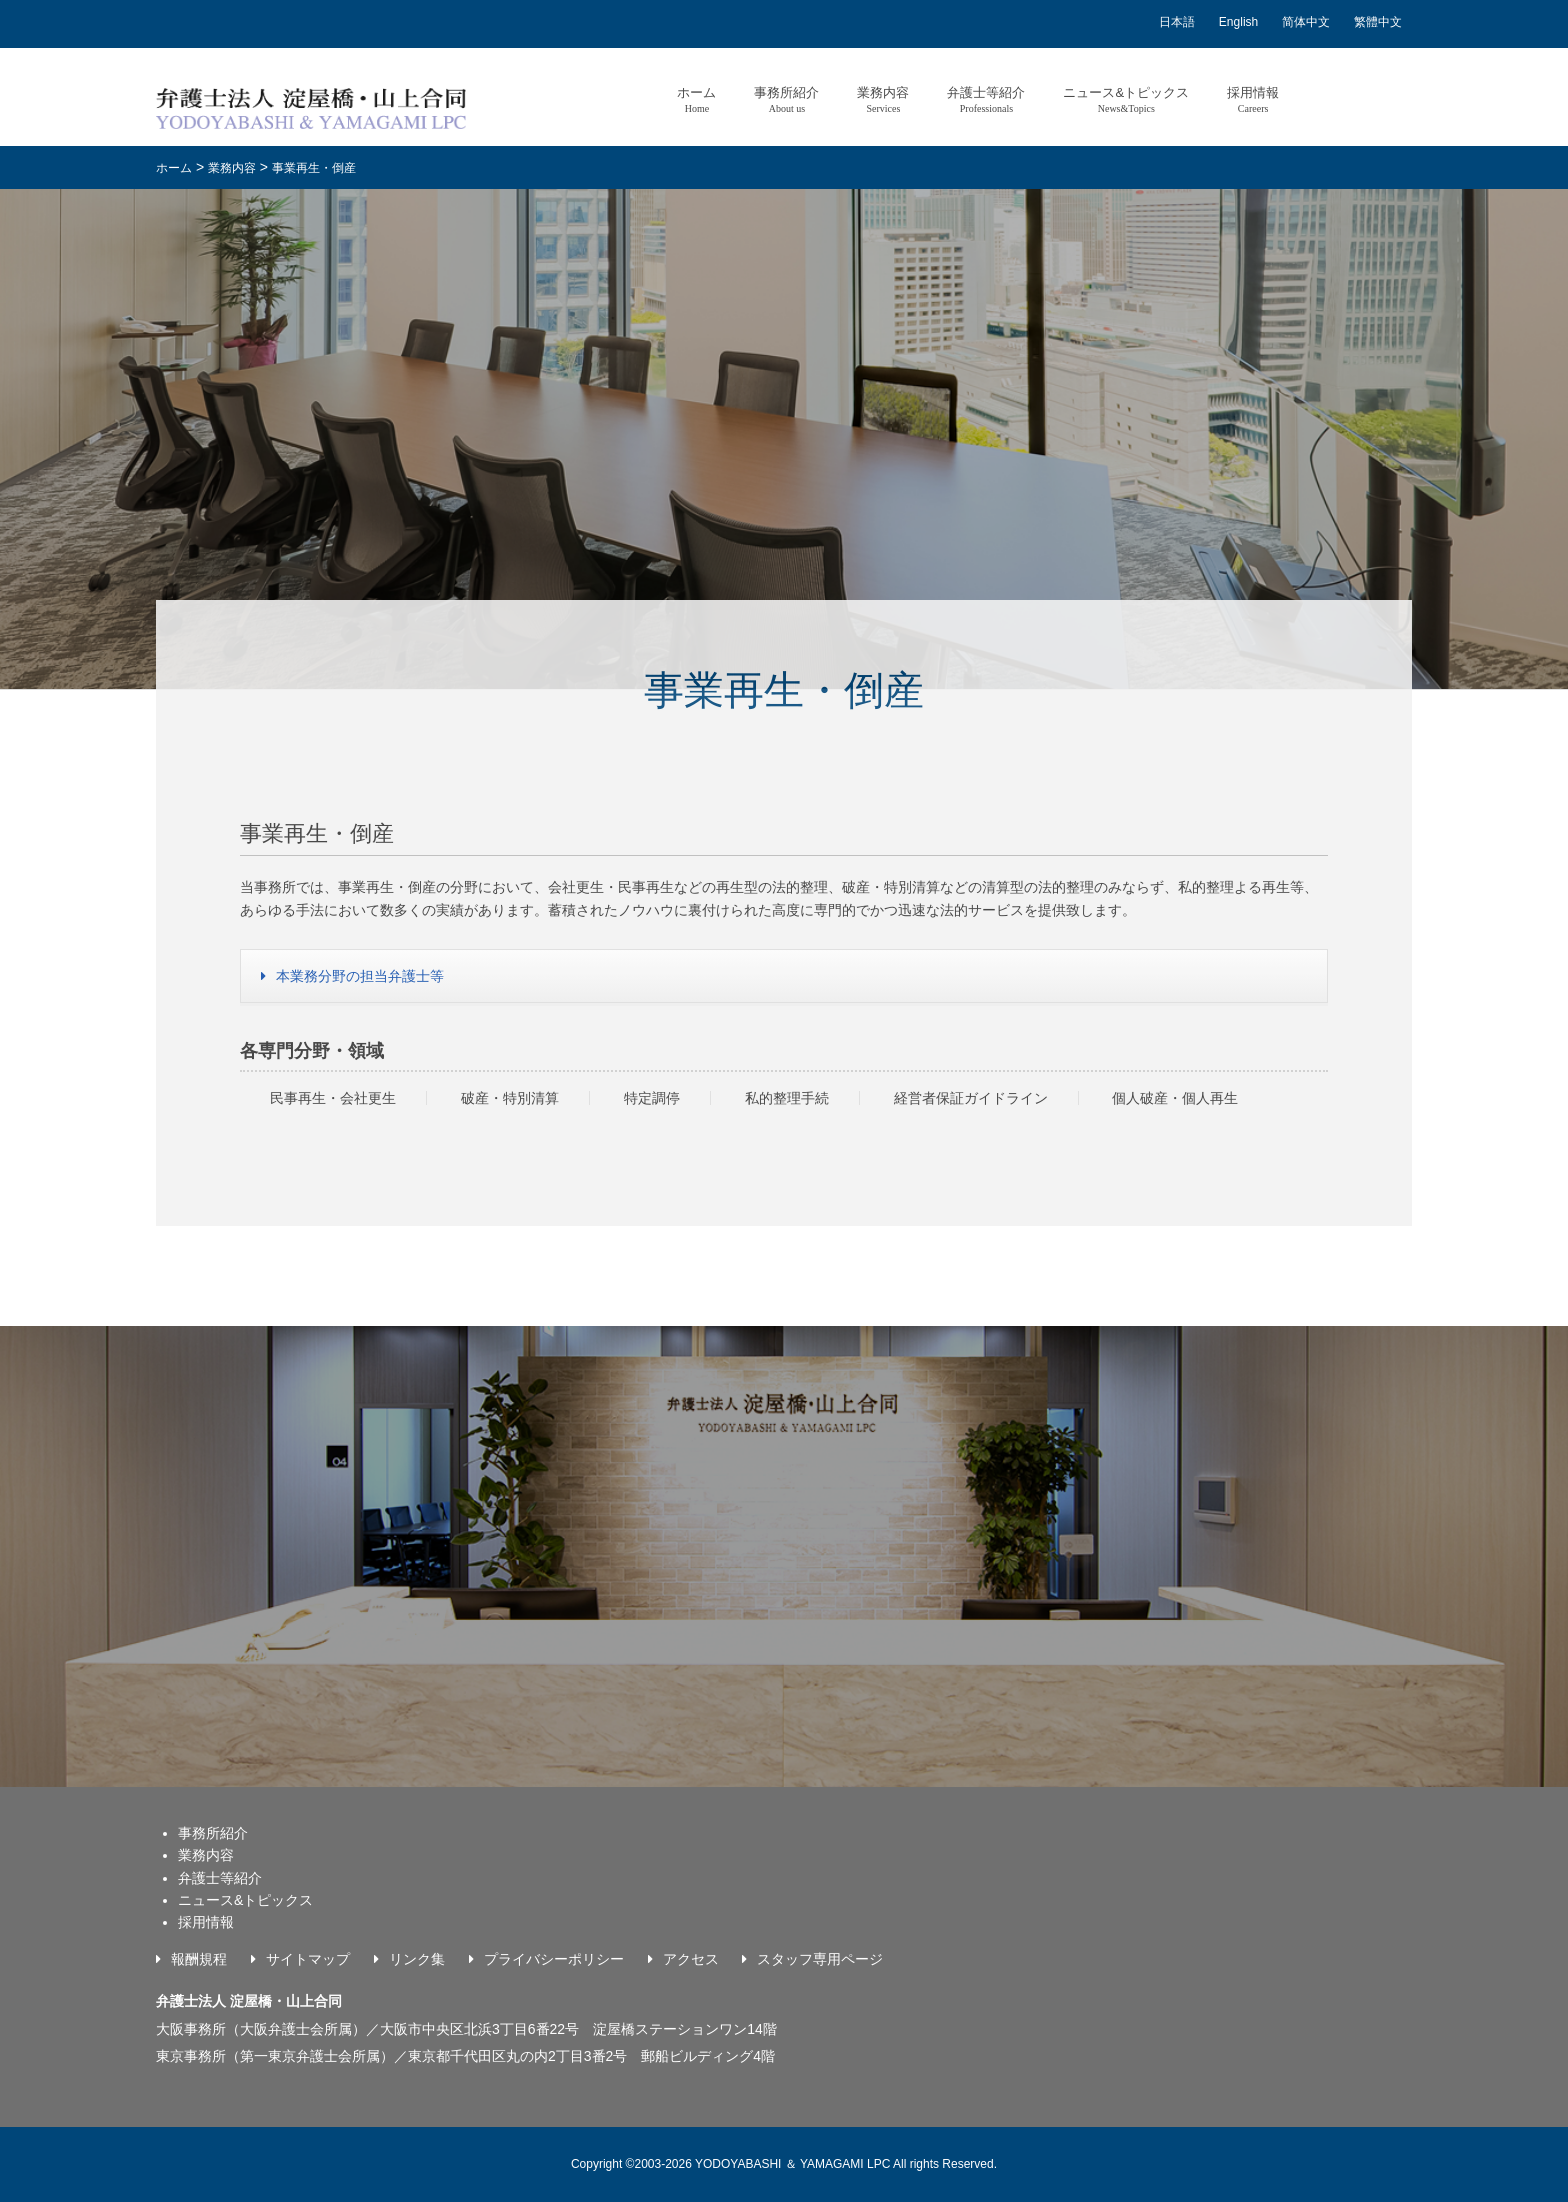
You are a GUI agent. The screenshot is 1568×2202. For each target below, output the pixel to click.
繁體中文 (1378, 22)
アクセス (691, 1959)
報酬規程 (199, 1959)
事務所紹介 (786, 99)
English (1238, 22)
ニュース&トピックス (1126, 99)
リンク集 (417, 1959)
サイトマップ (308, 1959)
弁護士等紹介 (986, 99)
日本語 (1177, 22)
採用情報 (1253, 99)
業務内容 (883, 99)
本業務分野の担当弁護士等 (360, 976)
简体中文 (1306, 22)
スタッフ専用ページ (820, 1959)
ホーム (696, 99)
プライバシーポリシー (554, 1959)
